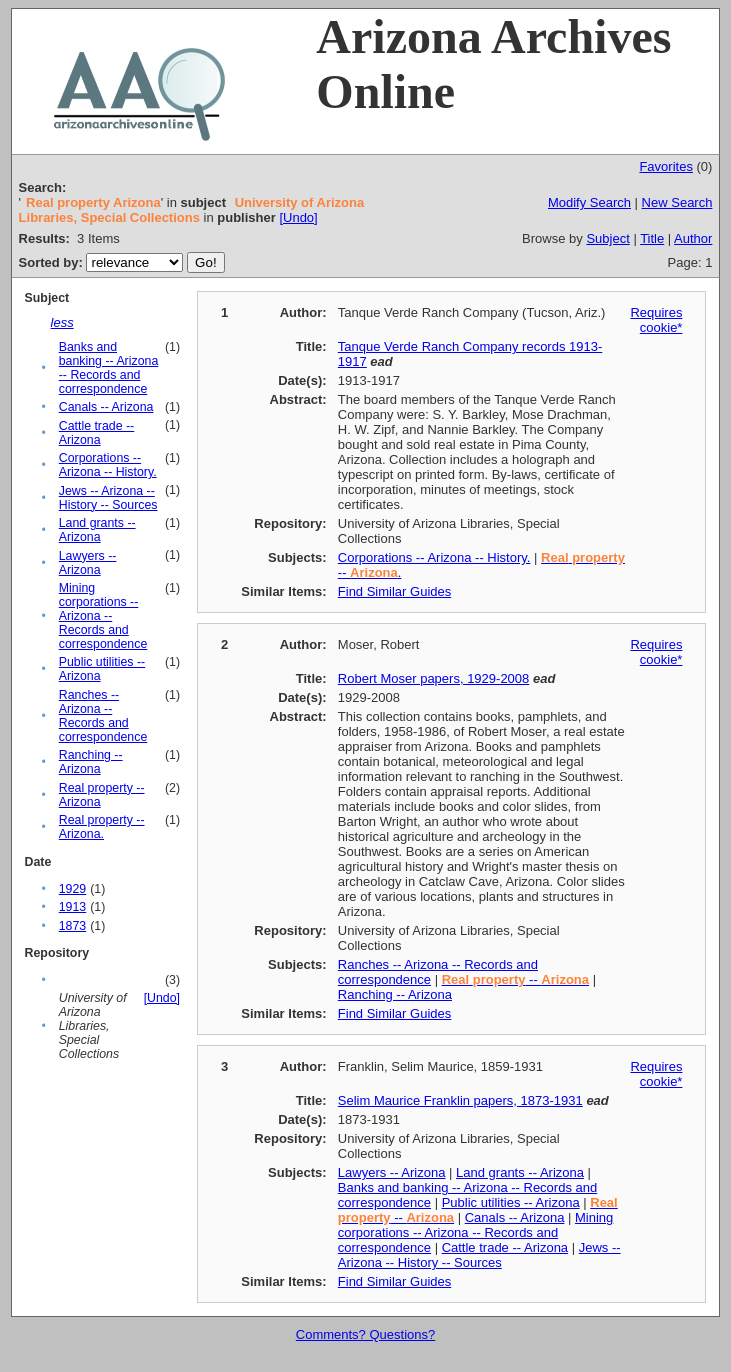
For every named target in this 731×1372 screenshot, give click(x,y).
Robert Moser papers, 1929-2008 (434, 678)
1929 (72, 889)
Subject (607, 238)
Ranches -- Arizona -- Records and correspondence (103, 716)
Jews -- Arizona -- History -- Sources (108, 498)
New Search (677, 202)
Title (652, 238)
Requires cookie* (656, 320)
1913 (72, 907)
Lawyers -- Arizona (88, 563)
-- (515, 979)
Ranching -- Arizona (91, 762)
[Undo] (298, 217)
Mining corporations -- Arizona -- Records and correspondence (103, 616)
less (62, 322)
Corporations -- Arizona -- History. (108, 465)
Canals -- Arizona (106, 407)
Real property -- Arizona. (102, 827)
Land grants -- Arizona (97, 530)
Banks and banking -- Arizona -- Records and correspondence (109, 368)
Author (693, 238)
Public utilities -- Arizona (511, 1202)
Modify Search (589, 202)
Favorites (665, 166)
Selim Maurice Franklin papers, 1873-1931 (460, 1100)
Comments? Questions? (365, 1334)
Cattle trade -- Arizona (96, 433)
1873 (72, 926)
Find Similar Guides (394, 591)
